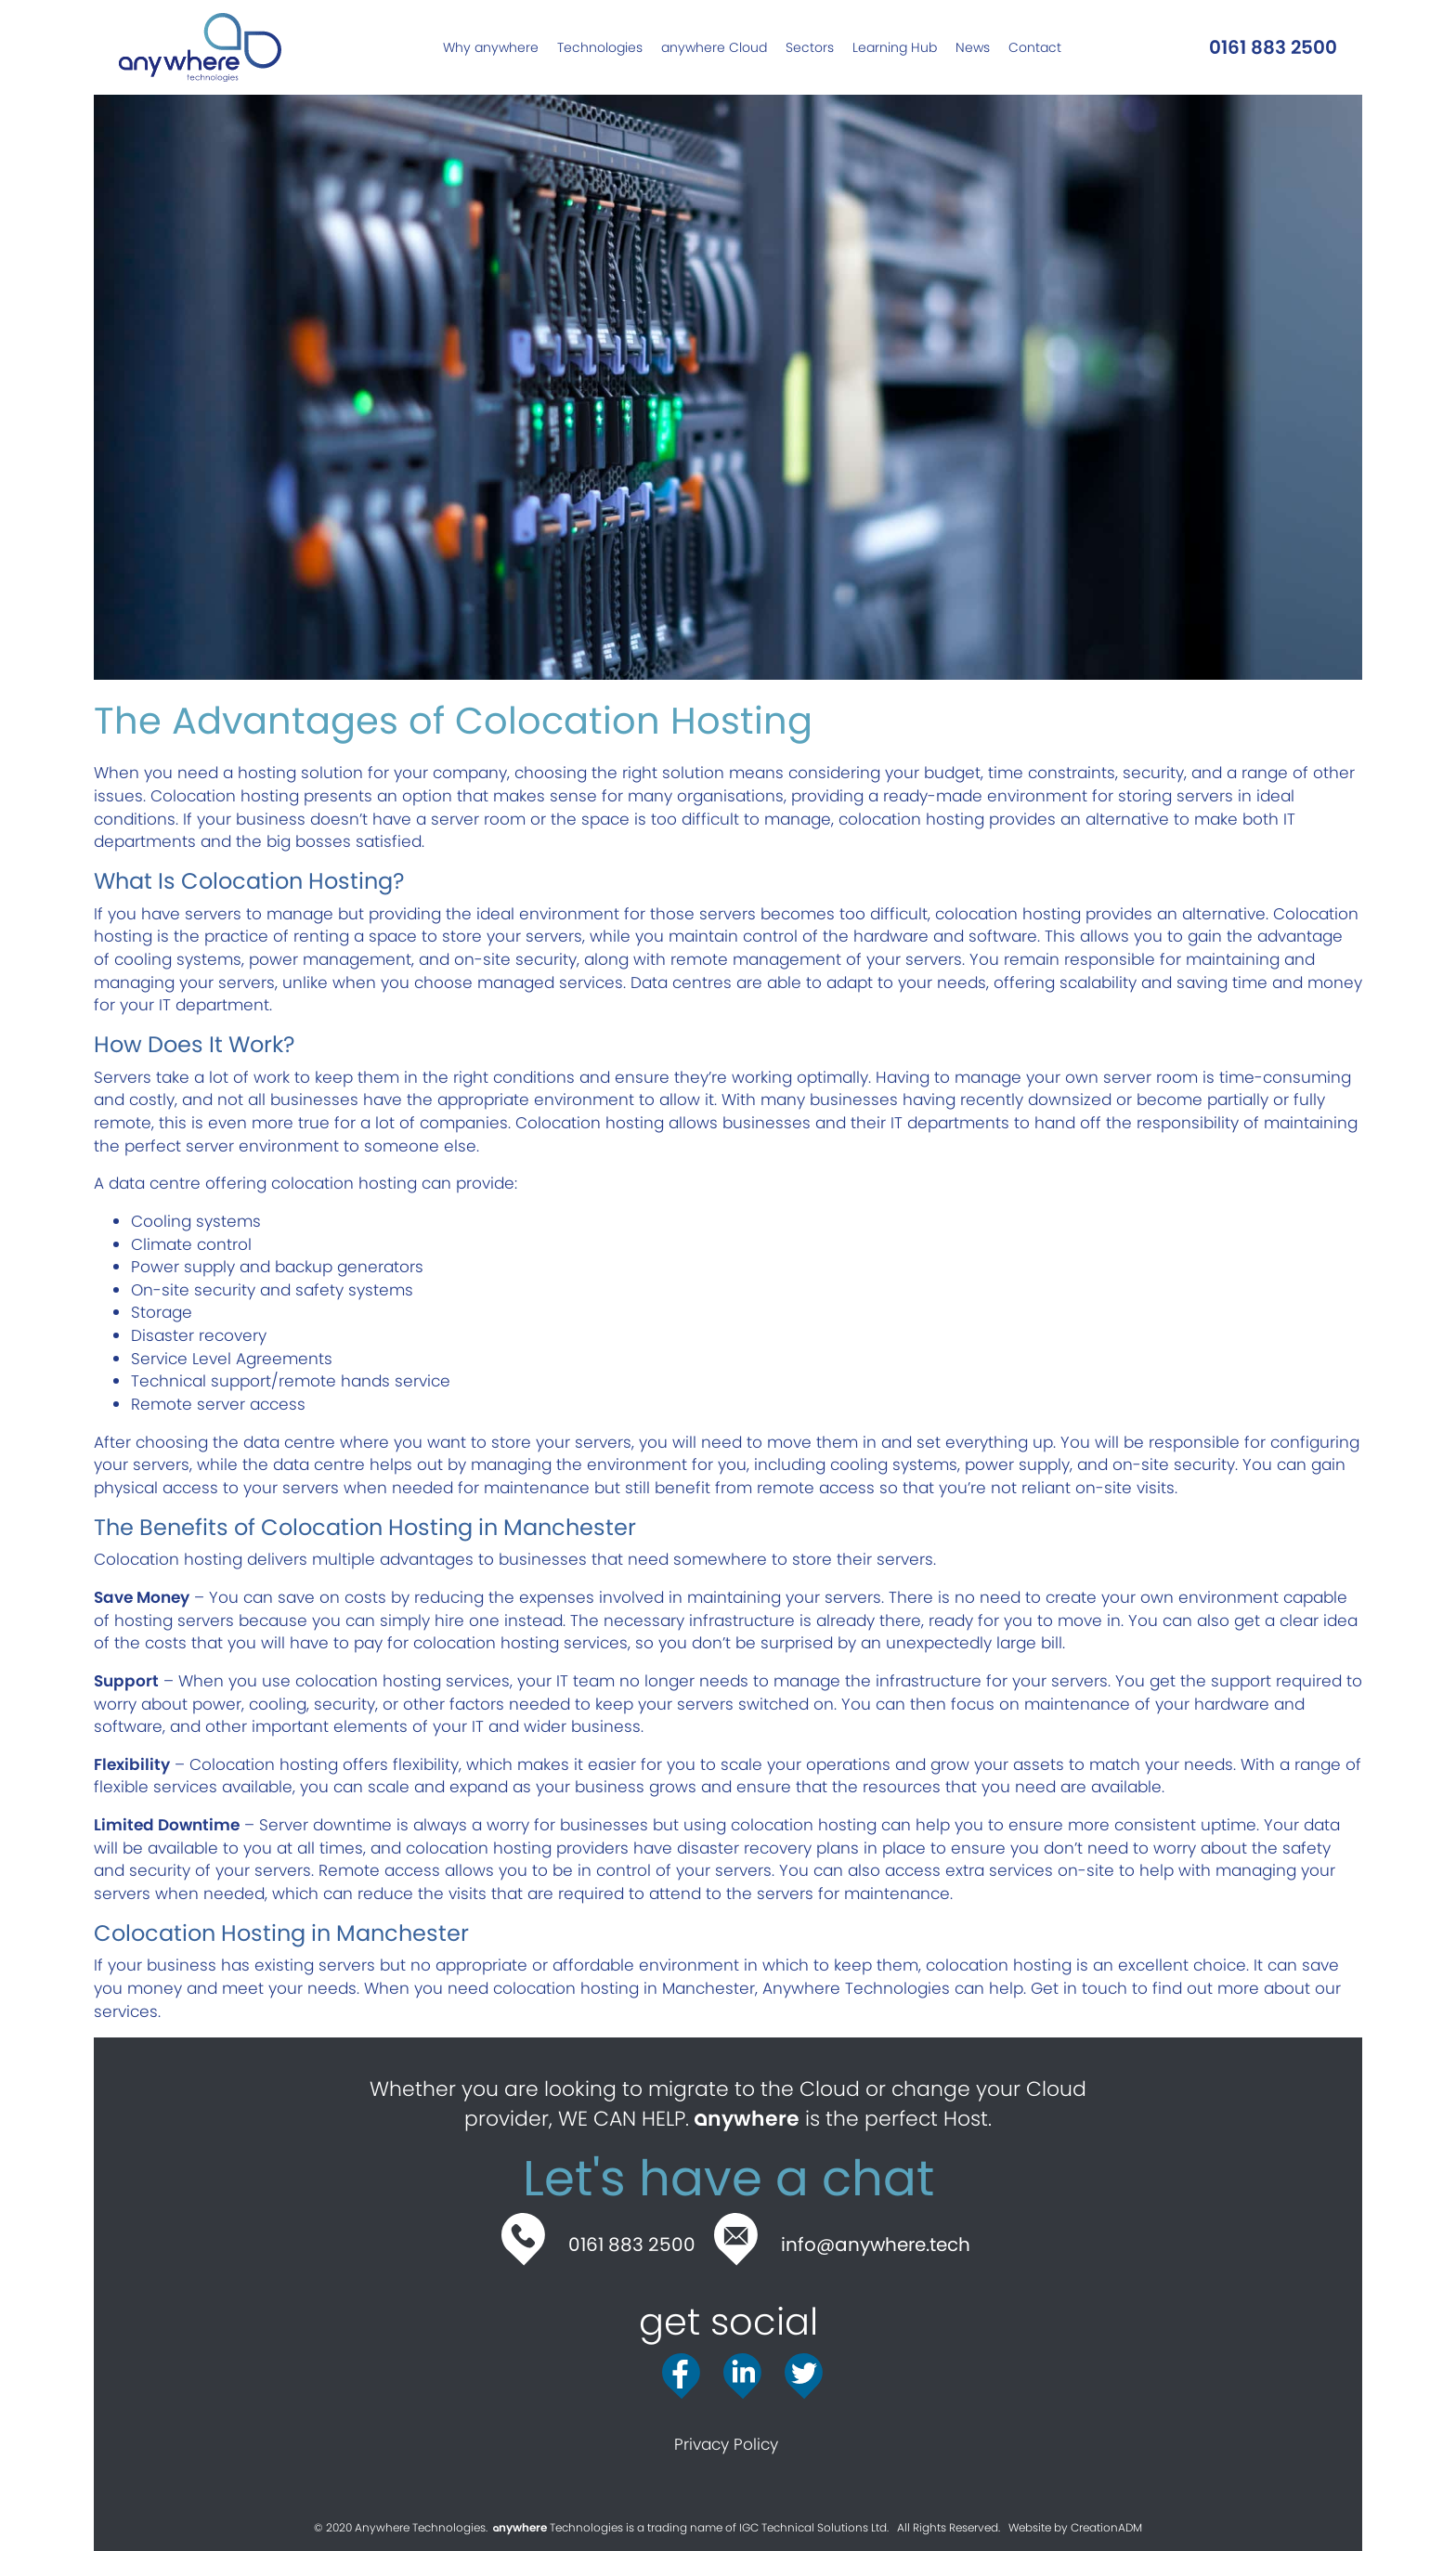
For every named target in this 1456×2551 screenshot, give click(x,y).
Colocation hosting (224, 796)
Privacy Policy (728, 2444)
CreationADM (1106, 2527)
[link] (491, 47)
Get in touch (1079, 1988)
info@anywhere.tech (875, 2245)
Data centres (681, 982)
